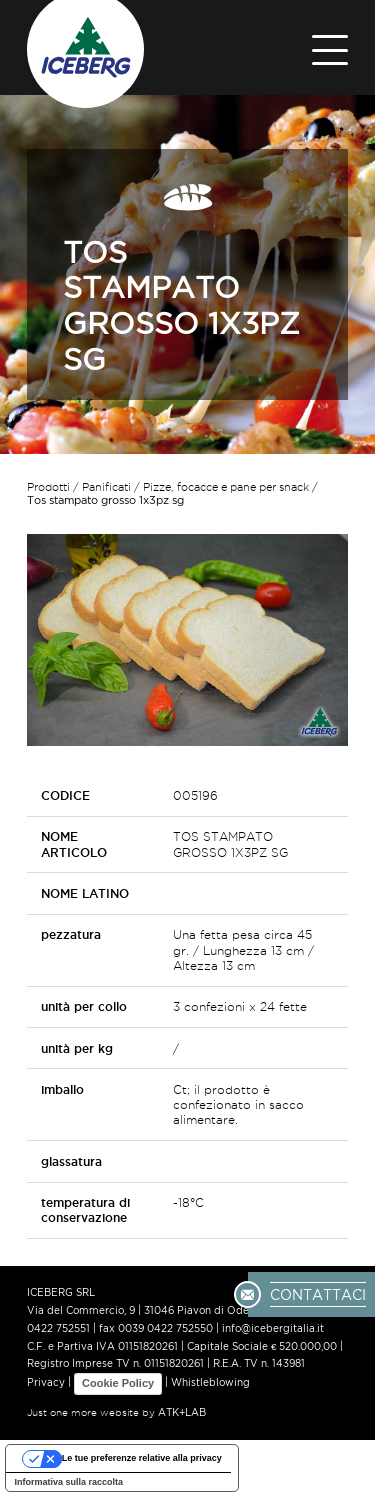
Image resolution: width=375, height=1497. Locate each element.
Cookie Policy (118, 1383)
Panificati (106, 487)
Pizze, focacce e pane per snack (226, 487)
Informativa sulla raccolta (69, 1482)
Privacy (46, 1383)
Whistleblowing (210, 1383)
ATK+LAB (182, 1412)
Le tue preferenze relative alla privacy (142, 1458)
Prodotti (48, 487)
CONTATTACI (318, 1294)
